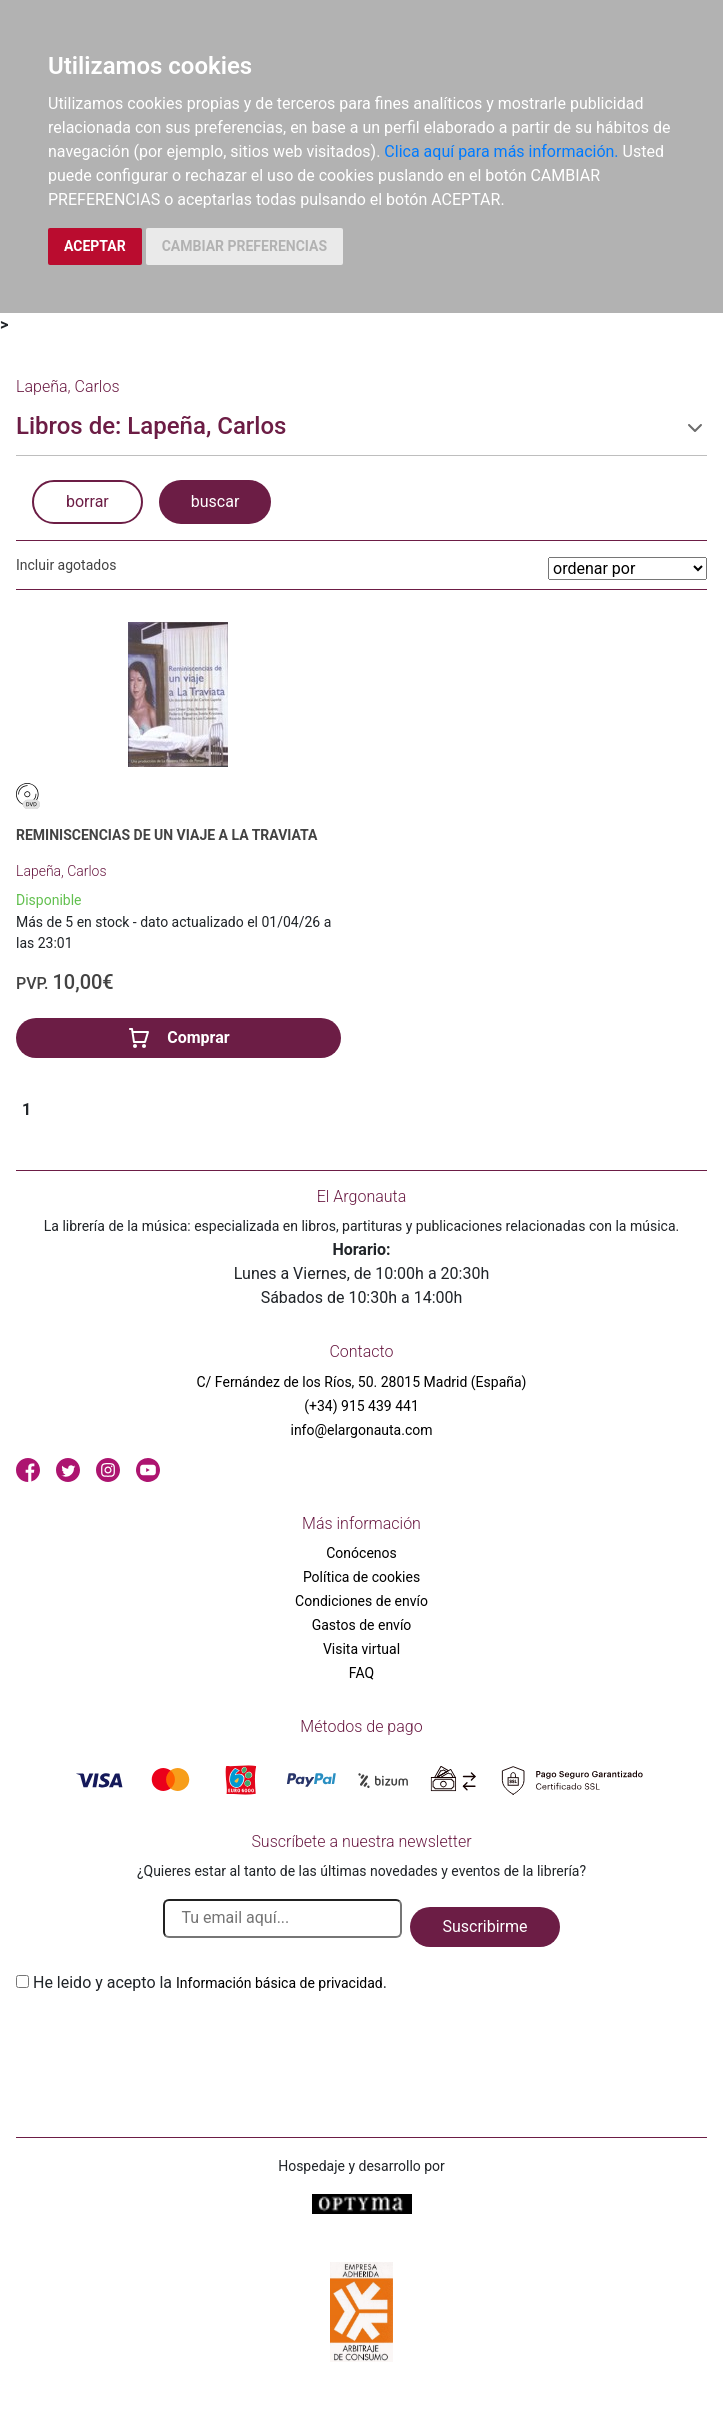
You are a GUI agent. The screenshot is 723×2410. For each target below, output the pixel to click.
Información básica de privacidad (279, 1983)
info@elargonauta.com (361, 1430)
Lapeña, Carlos (61, 871)
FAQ (361, 1673)
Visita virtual (361, 1649)
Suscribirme (484, 1926)
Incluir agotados (66, 565)
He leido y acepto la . (210, 1982)
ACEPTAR (95, 246)
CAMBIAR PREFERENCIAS (244, 246)
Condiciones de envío (361, 1601)
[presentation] (168, 2042)
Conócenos (361, 1553)
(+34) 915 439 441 (361, 1406)
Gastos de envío (362, 1625)
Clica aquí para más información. (501, 151)
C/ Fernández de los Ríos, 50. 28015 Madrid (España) (362, 1382)
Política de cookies (361, 1577)
